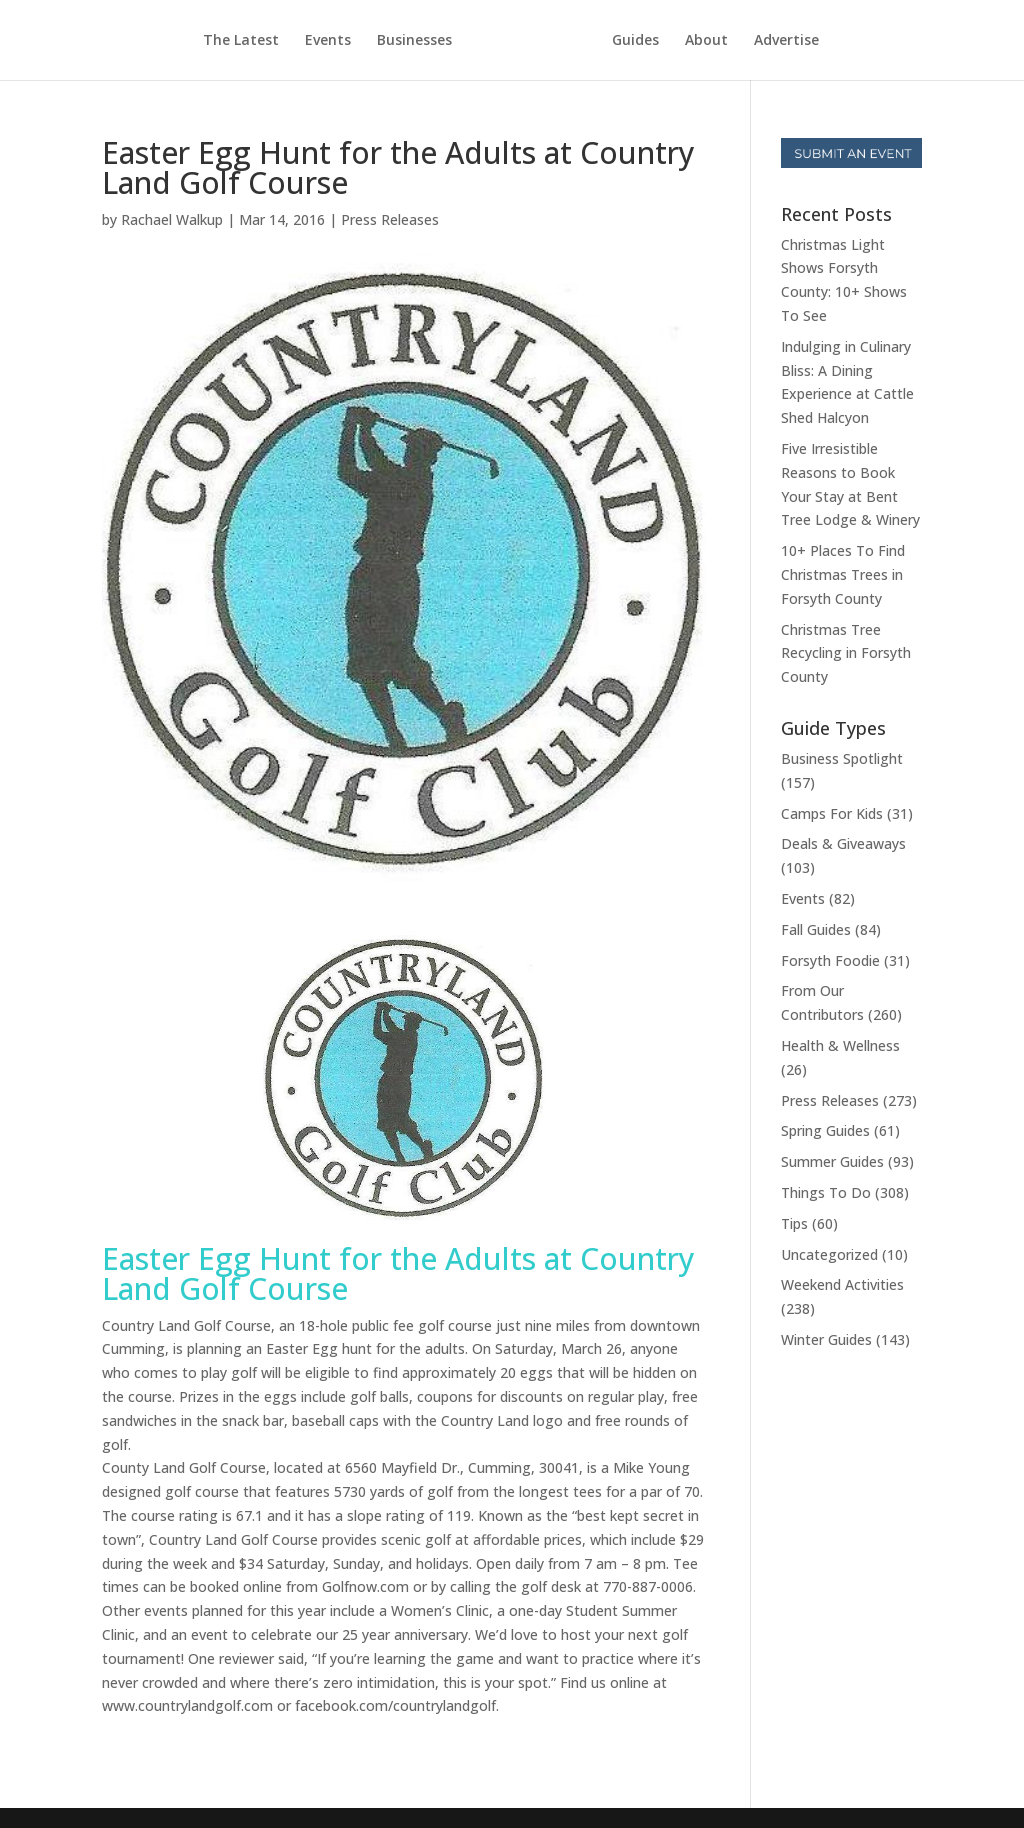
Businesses (414, 41)
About (706, 41)
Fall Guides (816, 929)
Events (328, 41)
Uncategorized (829, 1254)
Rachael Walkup (172, 219)
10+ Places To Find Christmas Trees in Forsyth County (843, 574)
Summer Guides (832, 1161)
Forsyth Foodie (830, 960)
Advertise (786, 41)
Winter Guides (826, 1339)
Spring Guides (825, 1130)
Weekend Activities (842, 1284)
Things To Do (826, 1192)
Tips (794, 1223)
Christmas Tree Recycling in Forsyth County (846, 653)
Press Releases (390, 219)
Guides (635, 41)
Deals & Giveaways (843, 843)
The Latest (241, 41)
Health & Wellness (840, 1045)
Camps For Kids (832, 813)
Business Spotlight (842, 758)
